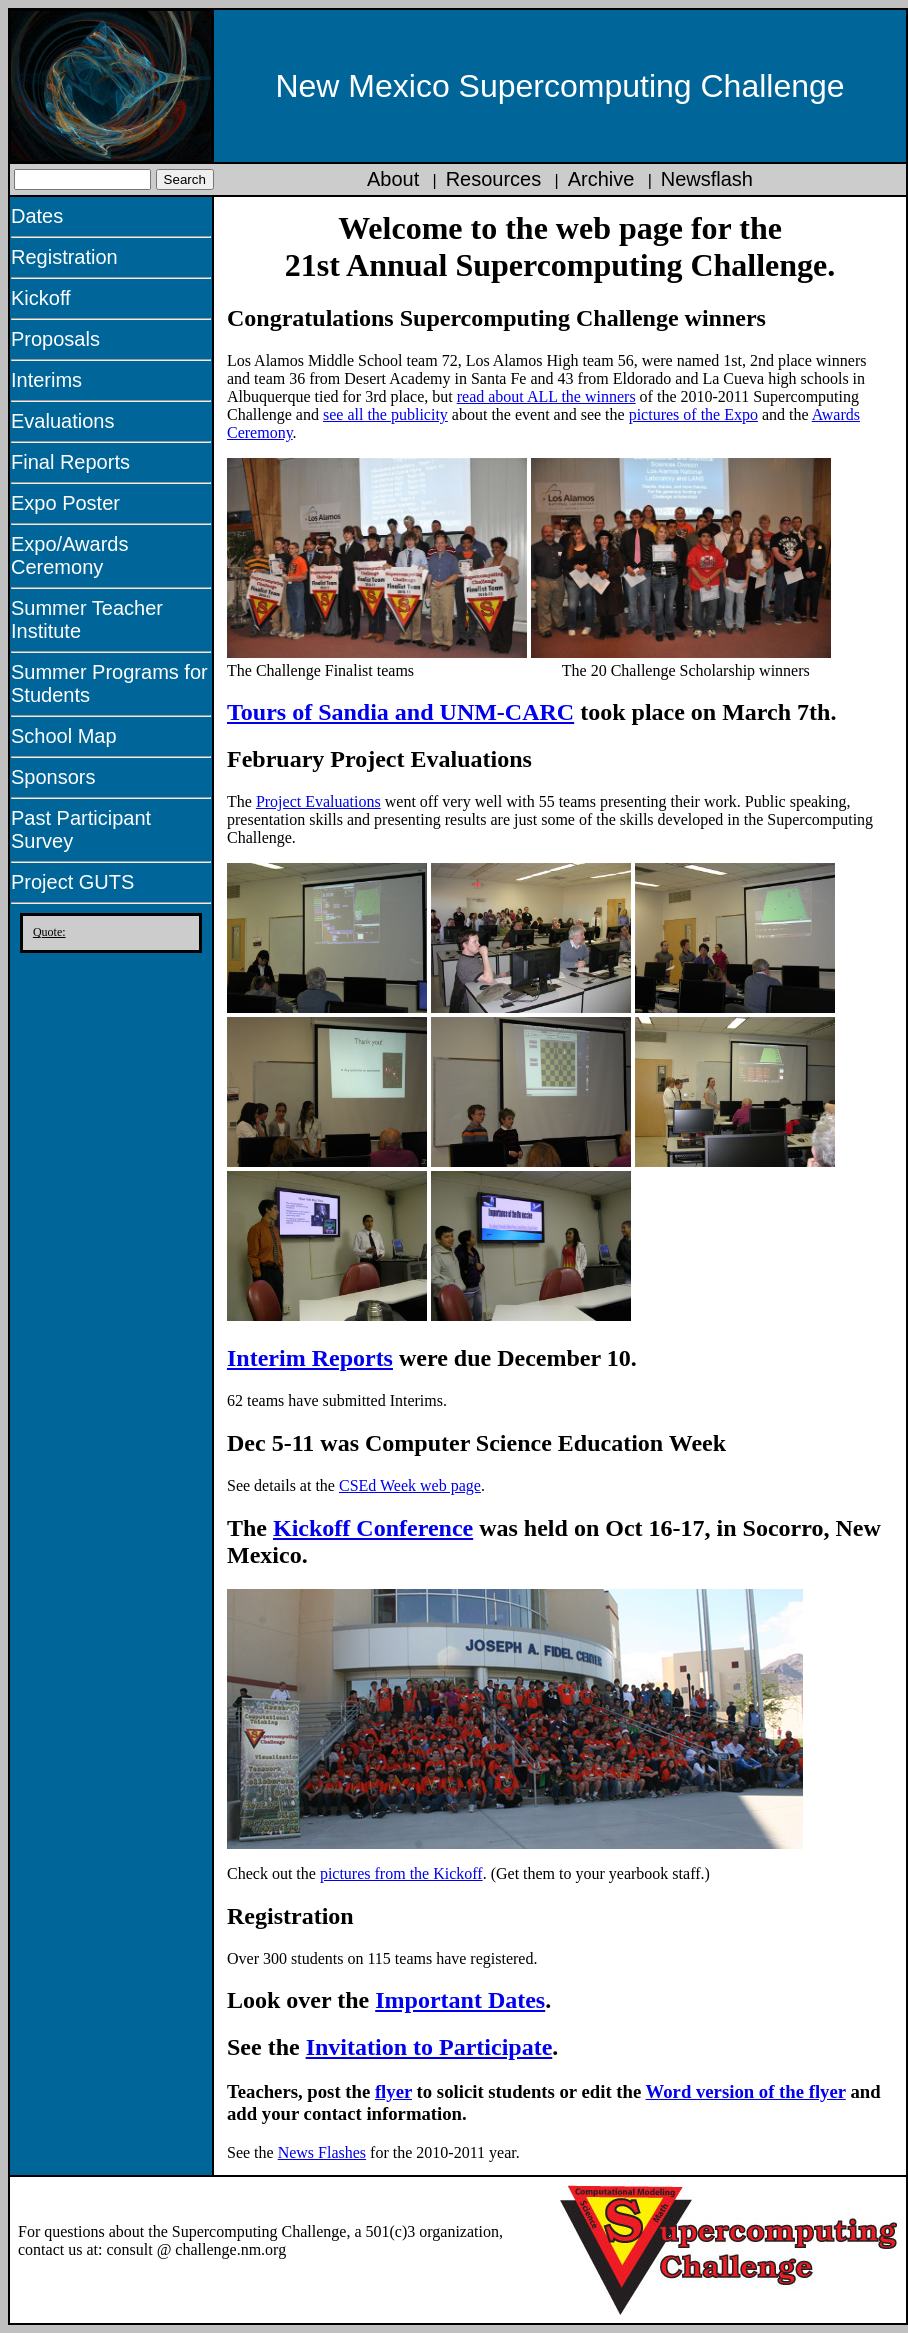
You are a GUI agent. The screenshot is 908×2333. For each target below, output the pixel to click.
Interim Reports (310, 1358)
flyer (393, 2091)
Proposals (55, 339)
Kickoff (41, 298)
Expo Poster (65, 503)
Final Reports (70, 462)
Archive (601, 179)
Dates (37, 216)
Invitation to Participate (429, 2047)
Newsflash (707, 179)
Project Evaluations (318, 801)
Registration (64, 257)
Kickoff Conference (373, 1528)
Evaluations (62, 421)
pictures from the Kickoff (401, 1873)
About (393, 179)
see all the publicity (385, 414)
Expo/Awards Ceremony (69, 555)
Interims (46, 380)
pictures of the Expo (693, 414)
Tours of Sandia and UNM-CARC (400, 712)
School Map (64, 736)
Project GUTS (72, 882)
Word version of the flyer (746, 2091)
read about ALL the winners (546, 396)
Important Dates (460, 2000)
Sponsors (53, 777)
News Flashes (322, 2152)
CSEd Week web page (410, 1485)
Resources (494, 179)
